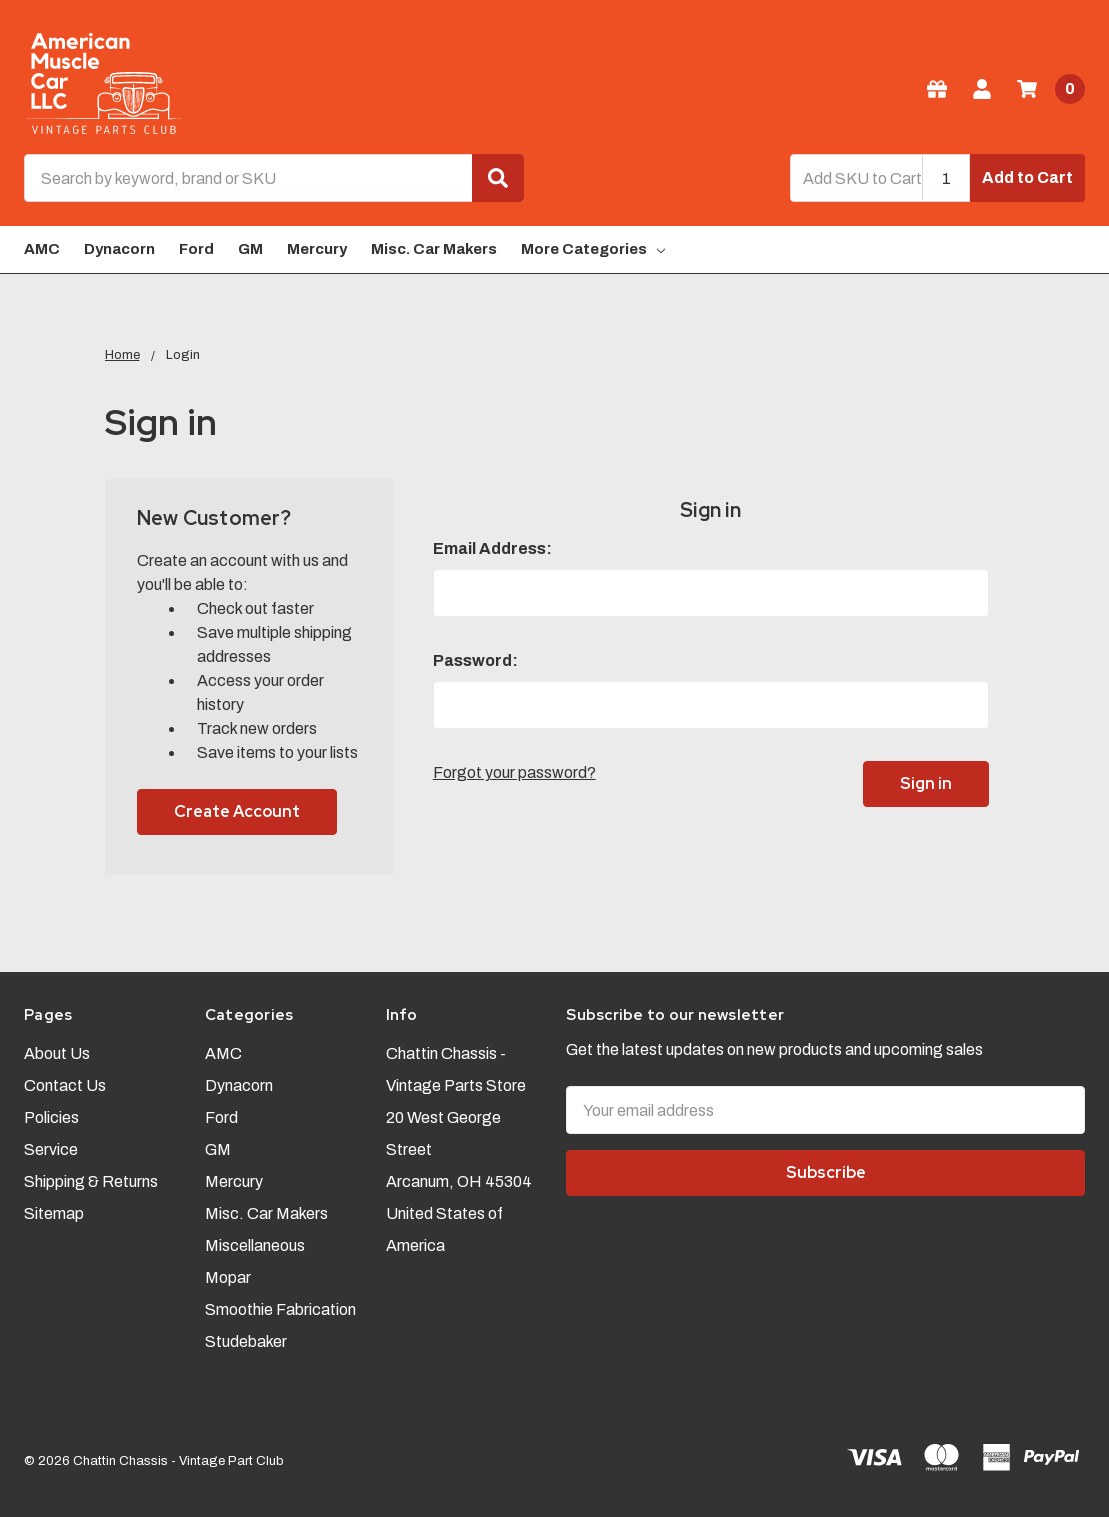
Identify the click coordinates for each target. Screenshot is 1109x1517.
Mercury (317, 249)
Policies (51, 1117)
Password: (475, 660)
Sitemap (54, 1213)
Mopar (228, 1277)
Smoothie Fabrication (280, 1309)
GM (250, 249)
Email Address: (492, 548)
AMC (42, 249)
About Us (57, 1053)
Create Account (237, 811)
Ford (196, 249)
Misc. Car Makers (434, 249)
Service (51, 1149)
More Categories (593, 249)
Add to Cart (1027, 177)
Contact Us (65, 1085)
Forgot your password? (514, 772)
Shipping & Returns (91, 1181)
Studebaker (246, 1341)
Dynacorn (119, 249)
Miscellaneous (255, 1245)
